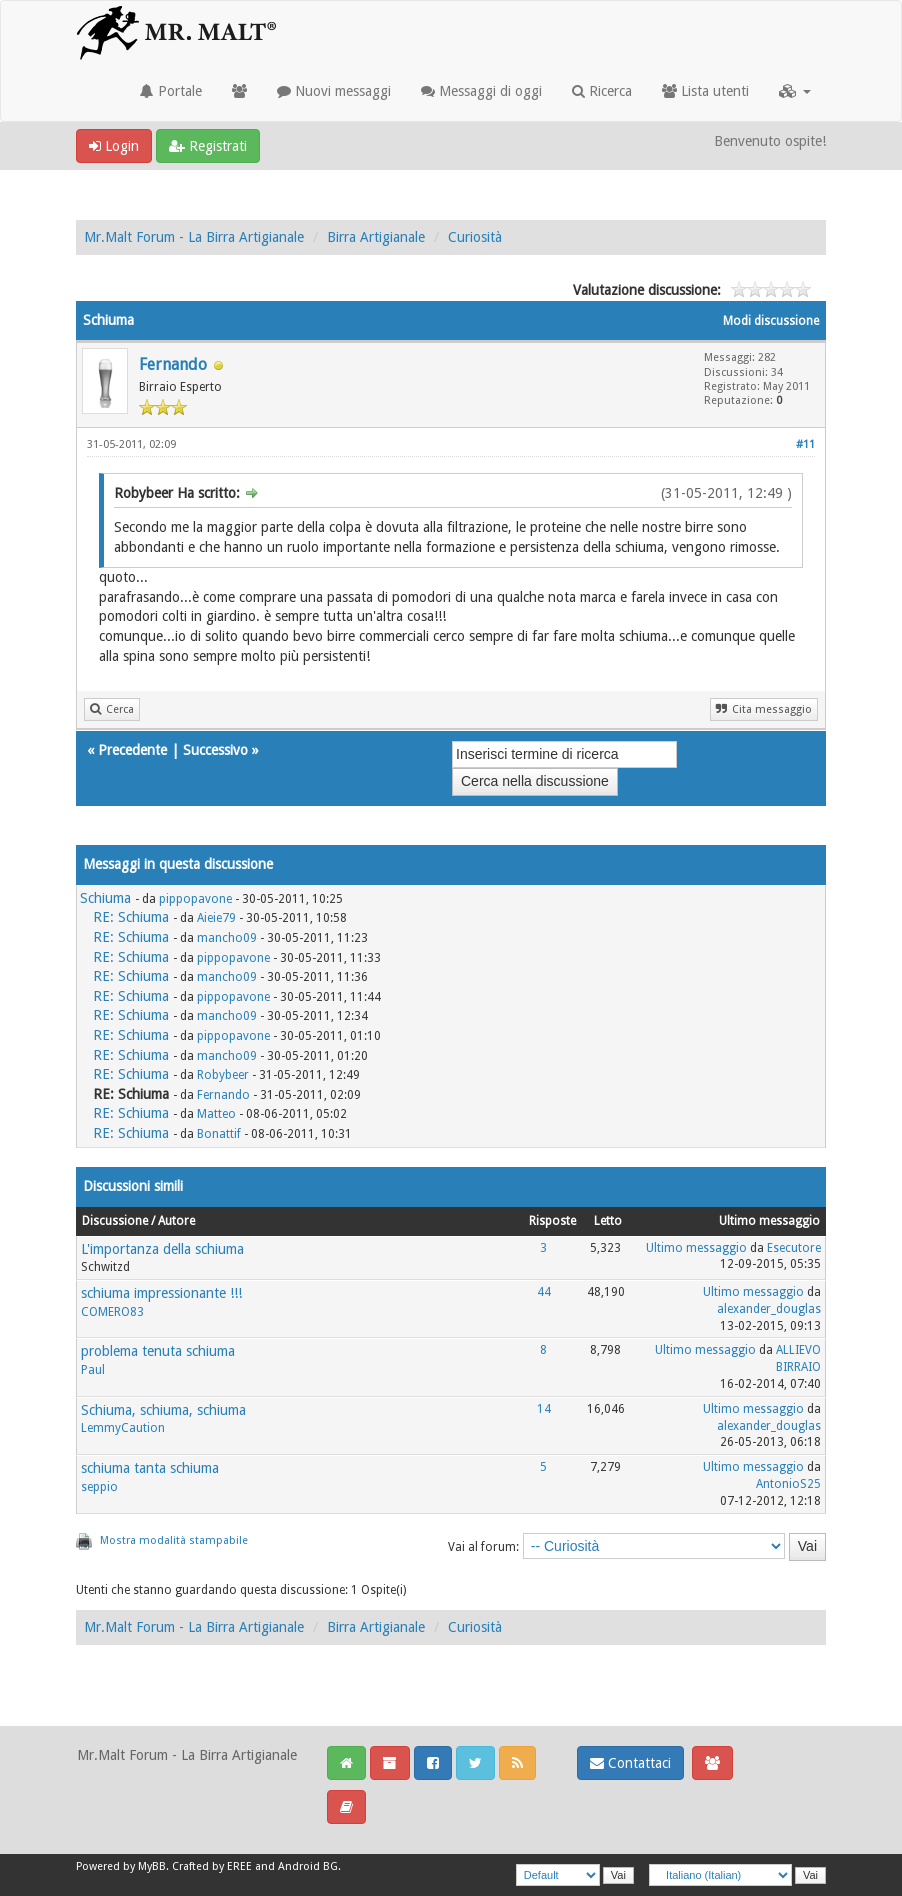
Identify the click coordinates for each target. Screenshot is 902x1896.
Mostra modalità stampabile (174, 1540)
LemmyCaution (123, 1428)
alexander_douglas (769, 1309)
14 (544, 1409)
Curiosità (475, 237)
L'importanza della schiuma (162, 1249)
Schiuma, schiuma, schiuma (163, 1410)
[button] (795, 91)
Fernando (173, 364)
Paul (93, 1370)
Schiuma (105, 898)
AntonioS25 (788, 1484)
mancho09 (227, 938)
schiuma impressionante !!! (161, 1293)
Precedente (132, 750)
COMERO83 (112, 1312)
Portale (171, 91)
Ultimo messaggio (696, 1248)
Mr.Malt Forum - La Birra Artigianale (194, 237)
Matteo (216, 1114)
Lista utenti (705, 91)
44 (544, 1292)
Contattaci (630, 1763)
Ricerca (602, 91)
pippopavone (195, 899)
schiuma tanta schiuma (150, 1468)
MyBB (152, 1866)
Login (114, 146)
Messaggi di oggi (481, 91)
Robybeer (223, 1075)
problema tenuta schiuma (158, 1351)
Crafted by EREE (212, 1866)
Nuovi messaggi (334, 91)
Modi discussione (771, 321)
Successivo (215, 750)
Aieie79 (216, 918)
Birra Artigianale (376, 237)
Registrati (208, 146)
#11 (805, 444)
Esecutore (794, 1248)
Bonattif (219, 1134)
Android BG (308, 1866)
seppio (99, 1487)
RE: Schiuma (131, 917)
